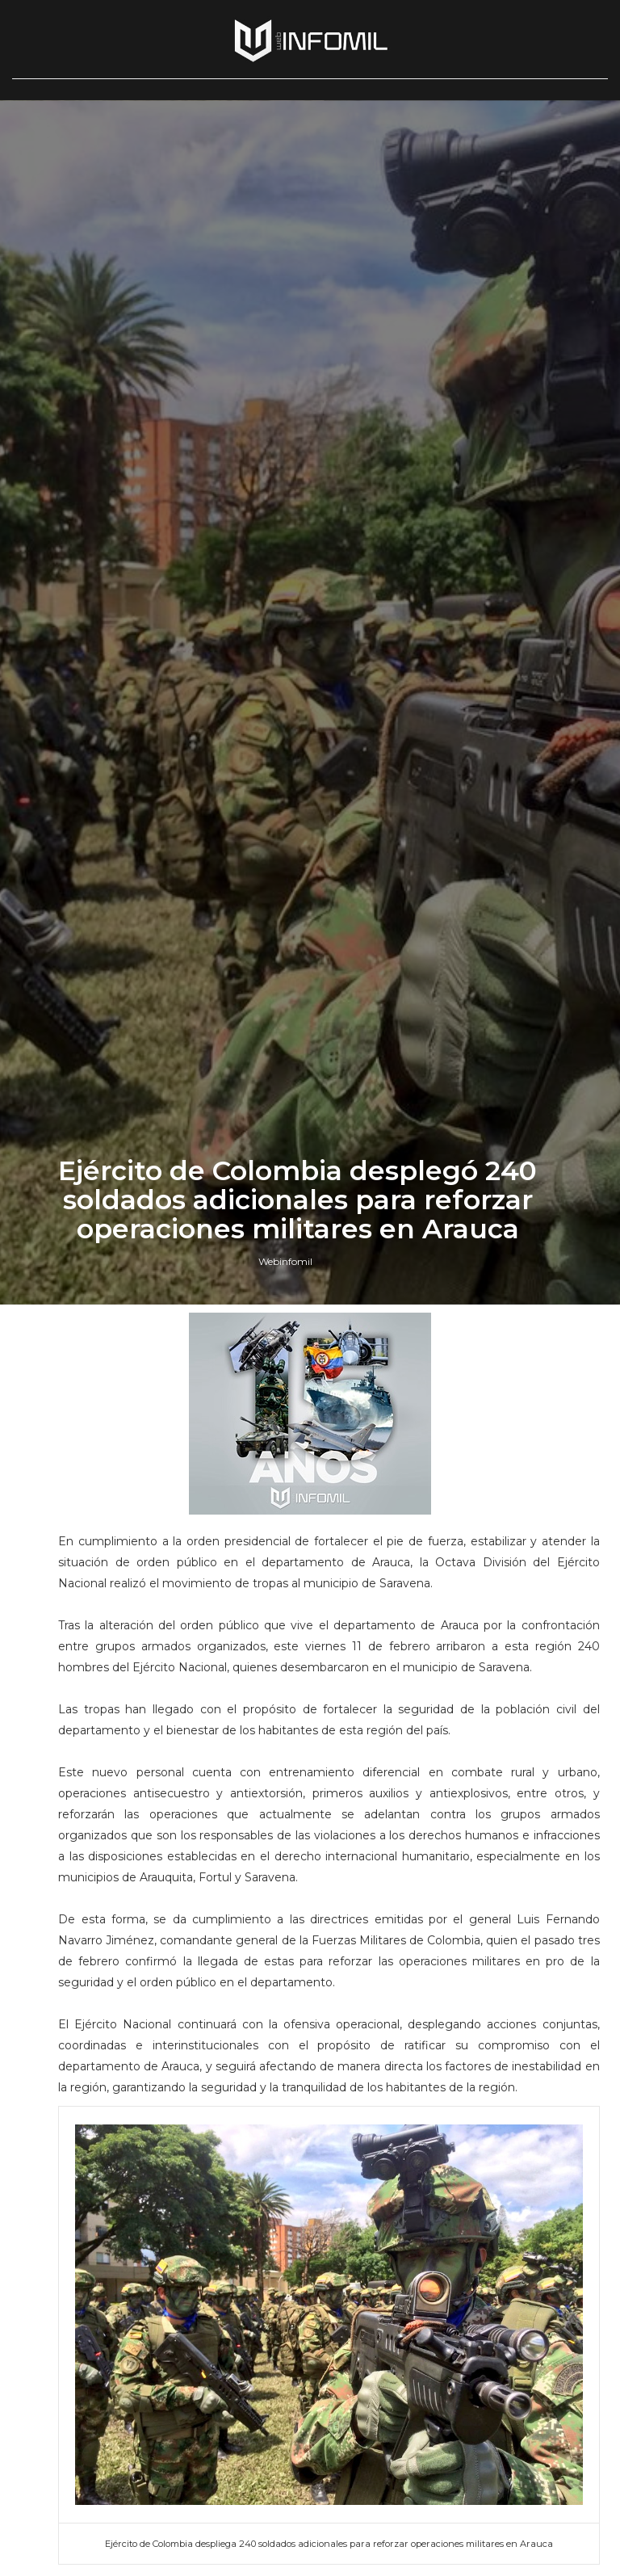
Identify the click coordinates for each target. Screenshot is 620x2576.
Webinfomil (285, 1597)
